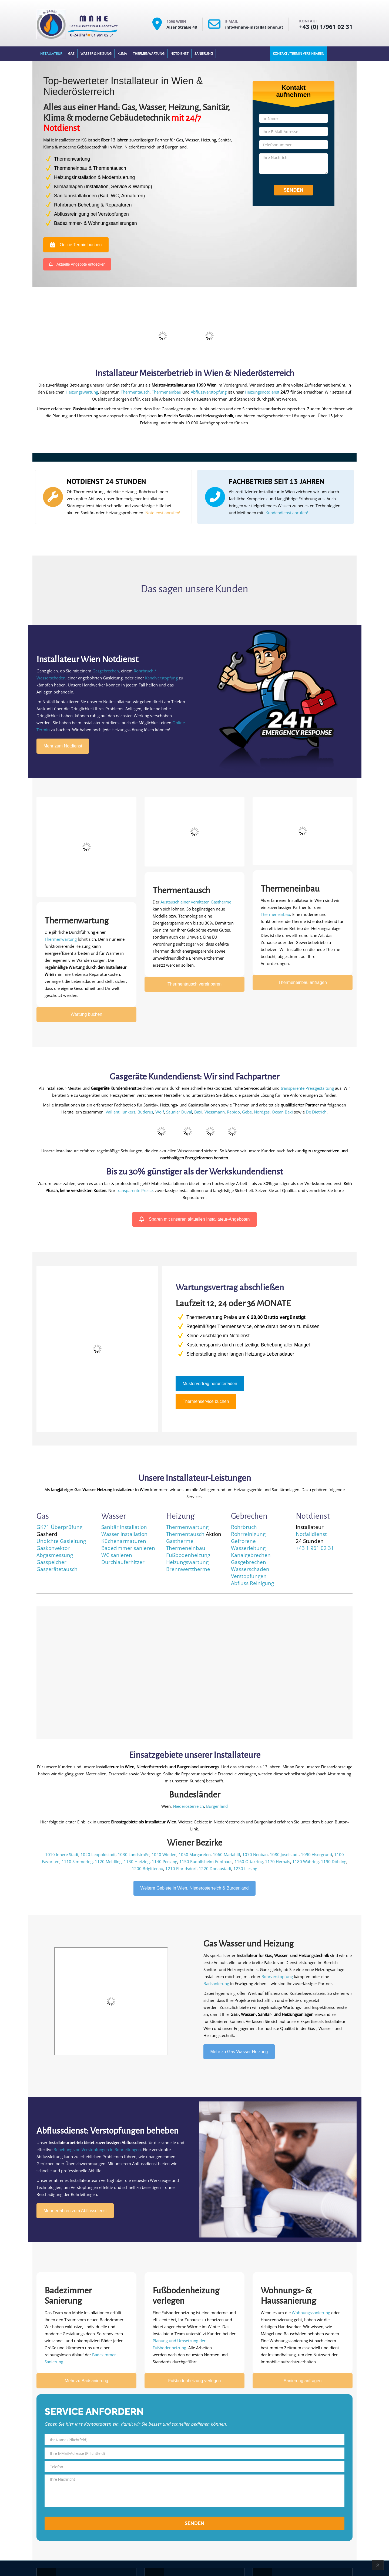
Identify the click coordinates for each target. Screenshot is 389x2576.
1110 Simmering (77, 1861)
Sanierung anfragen (303, 2380)
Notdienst (179, 53)
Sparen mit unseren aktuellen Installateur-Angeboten (194, 1219)
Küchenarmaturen (123, 1541)
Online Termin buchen (76, 244)
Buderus (145, 1112)
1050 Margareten (195, 1854)
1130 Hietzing (137, 1861)
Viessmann (214, 1112)
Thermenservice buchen (206, 1401)
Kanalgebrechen (251, 1555)
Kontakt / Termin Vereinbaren (298, 53)
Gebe (247, 1112)
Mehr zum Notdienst (62, 746)
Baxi (198, 1112)
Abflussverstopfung (209, 392)
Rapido (233, 1112)
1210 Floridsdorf (181, 1868)
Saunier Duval (179, 1112)
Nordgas (262, 1112)
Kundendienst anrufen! (287, 512)
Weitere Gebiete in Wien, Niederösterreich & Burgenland (194, 1888)
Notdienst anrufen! (162, 512)
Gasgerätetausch (57, 1569)
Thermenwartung (149, 53)
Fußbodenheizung (188, 1555)
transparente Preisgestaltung (307, 1088)
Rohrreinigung (248, 1534)
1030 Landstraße (133, 1854)
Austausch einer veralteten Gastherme (195, 902)
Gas (71, 53)
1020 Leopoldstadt (98, 1854)
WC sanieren (116, 1555)
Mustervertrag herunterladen (210, 1383)
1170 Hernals (277, 1861)
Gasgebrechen (105, 670)
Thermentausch (135, 392)
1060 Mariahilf (226, 1854)
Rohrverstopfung (277, 1976)
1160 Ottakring (248, 1861)
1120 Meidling (108, 1861)
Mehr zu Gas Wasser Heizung (239, 2051)
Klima (122, 53)
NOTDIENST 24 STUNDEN (106, 481)
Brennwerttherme (188, 1569)
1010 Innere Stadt (61, 1854)
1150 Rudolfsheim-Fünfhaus (205, 1861)
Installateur (50, 53)
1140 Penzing (164, 1861)
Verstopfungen (249, 1576)
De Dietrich (316, 1112)
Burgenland (217, 1806)
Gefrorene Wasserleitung (248, 1544)
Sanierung (203, 53)
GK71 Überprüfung (59, 1527)
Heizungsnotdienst (262, 392)
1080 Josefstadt (284, 1854)
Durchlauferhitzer (123, 1562)
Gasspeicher (51, 1562)
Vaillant (112, 1112)
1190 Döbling (333, 1861)
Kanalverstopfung (161, 678)
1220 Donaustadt (215, 1868)
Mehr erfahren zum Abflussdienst (75, 2210)
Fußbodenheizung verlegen (194, 2380)
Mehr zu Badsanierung (86, 2380)
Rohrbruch (244, 1527)
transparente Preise (134, 1190)
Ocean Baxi (282, 1112)
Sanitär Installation (124, 1527)
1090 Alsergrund (316, 1854)
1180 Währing (305, 1861)
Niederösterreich (188, 1806)
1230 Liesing (245, 1868)
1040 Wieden (164, 1854)
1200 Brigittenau (147, 1868)
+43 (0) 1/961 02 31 (326, 26)
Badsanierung (216, 1983)
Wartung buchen (86, 1014)
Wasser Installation (124, 1534)
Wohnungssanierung (311, 2312)
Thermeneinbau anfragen (302, 982)
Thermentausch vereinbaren (194, 984)
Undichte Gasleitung (61, 1541)
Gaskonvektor (53, 1548)
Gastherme (179, 1541)
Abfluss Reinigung (252, 1583)
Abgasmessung (54, 1555)
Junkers (128, 1112)
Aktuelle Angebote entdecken (77, 264)
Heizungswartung (82, 392)
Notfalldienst (311, 1534)
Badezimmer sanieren (128, 1548)
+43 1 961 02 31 (315, 1548)
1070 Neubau (255, 1854)
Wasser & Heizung (96, 53)
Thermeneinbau (166, 392)
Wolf (159, 1112)
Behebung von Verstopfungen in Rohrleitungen (97, 2149)
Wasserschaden (250, 1569)
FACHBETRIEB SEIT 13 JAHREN (276, 481)
